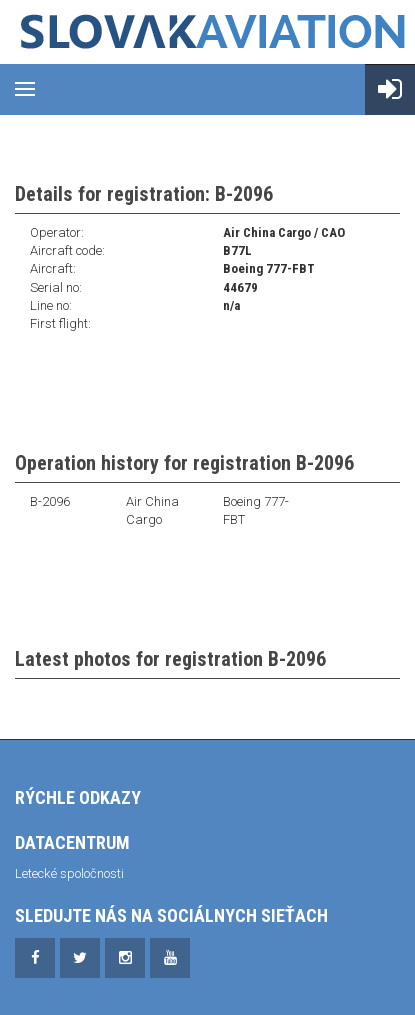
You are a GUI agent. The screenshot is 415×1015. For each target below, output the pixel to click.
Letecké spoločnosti (69, 873)
